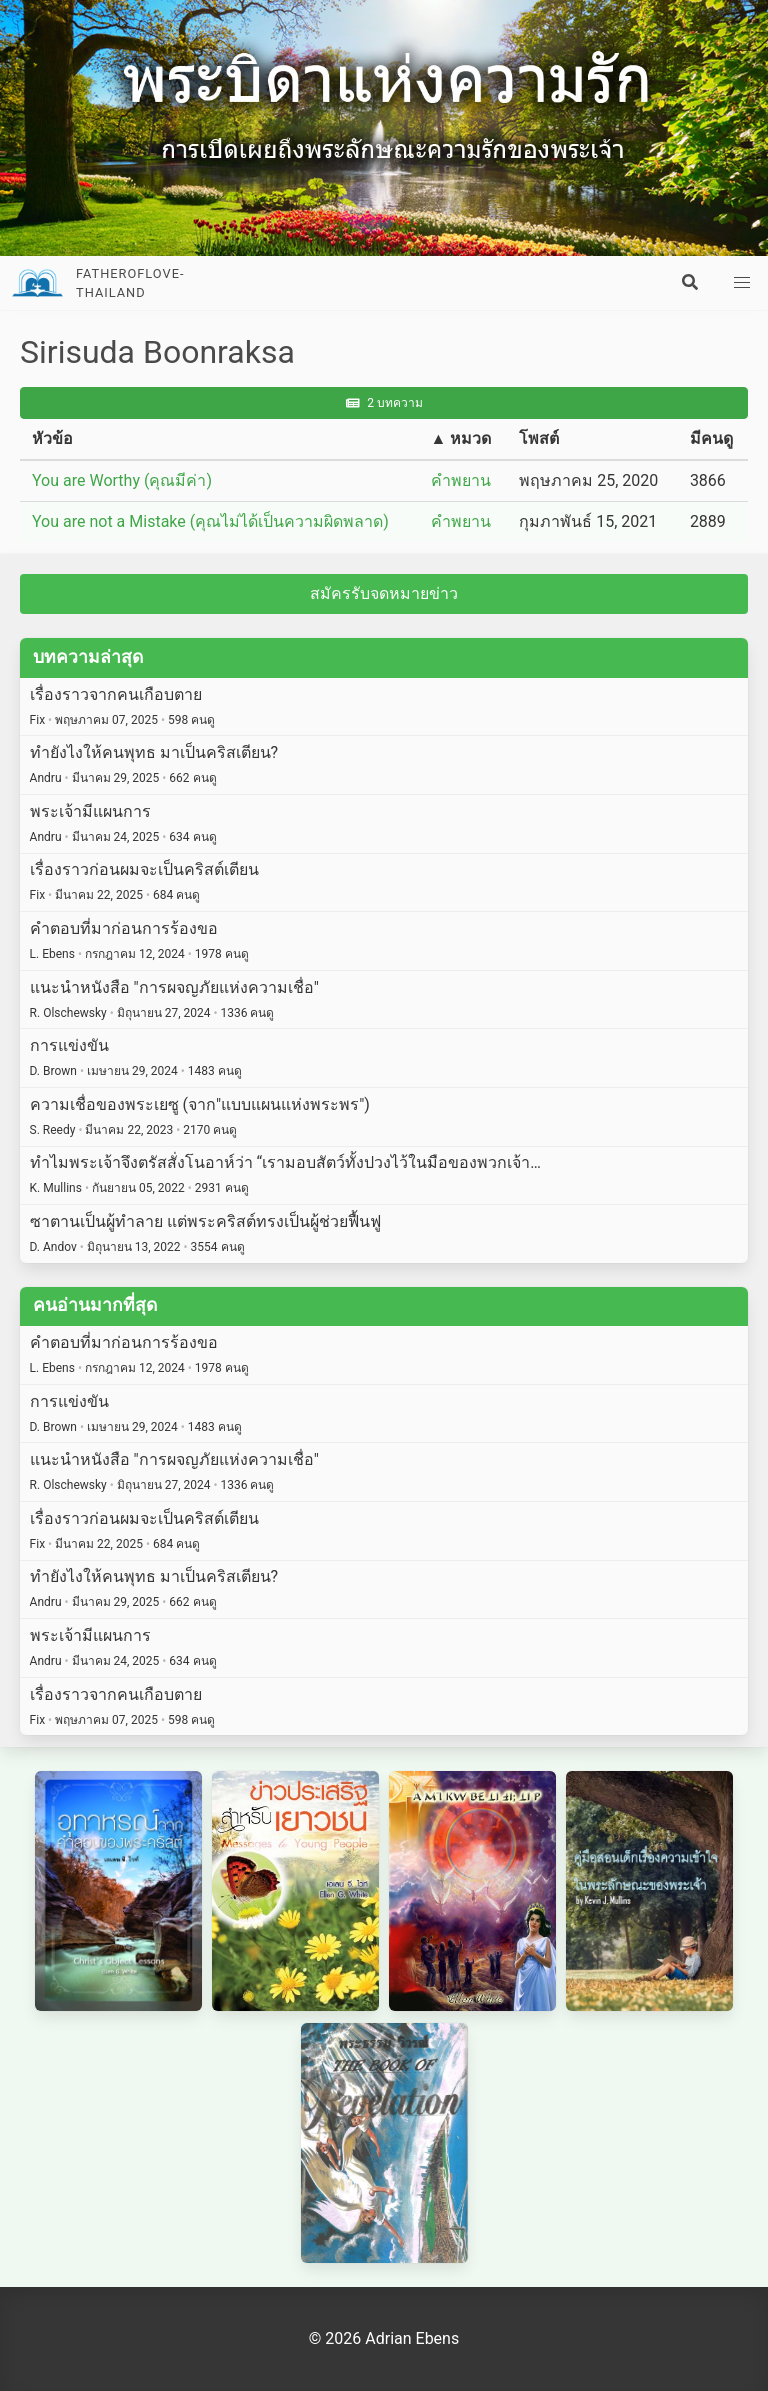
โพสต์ (539, 438)
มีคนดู (711, 438)
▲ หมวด (461, 438)
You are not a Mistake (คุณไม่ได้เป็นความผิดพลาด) (210, 521)
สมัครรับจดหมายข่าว (384, 593)
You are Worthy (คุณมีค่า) (122, 480)
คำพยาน (461, 480)
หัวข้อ (52, 438)
